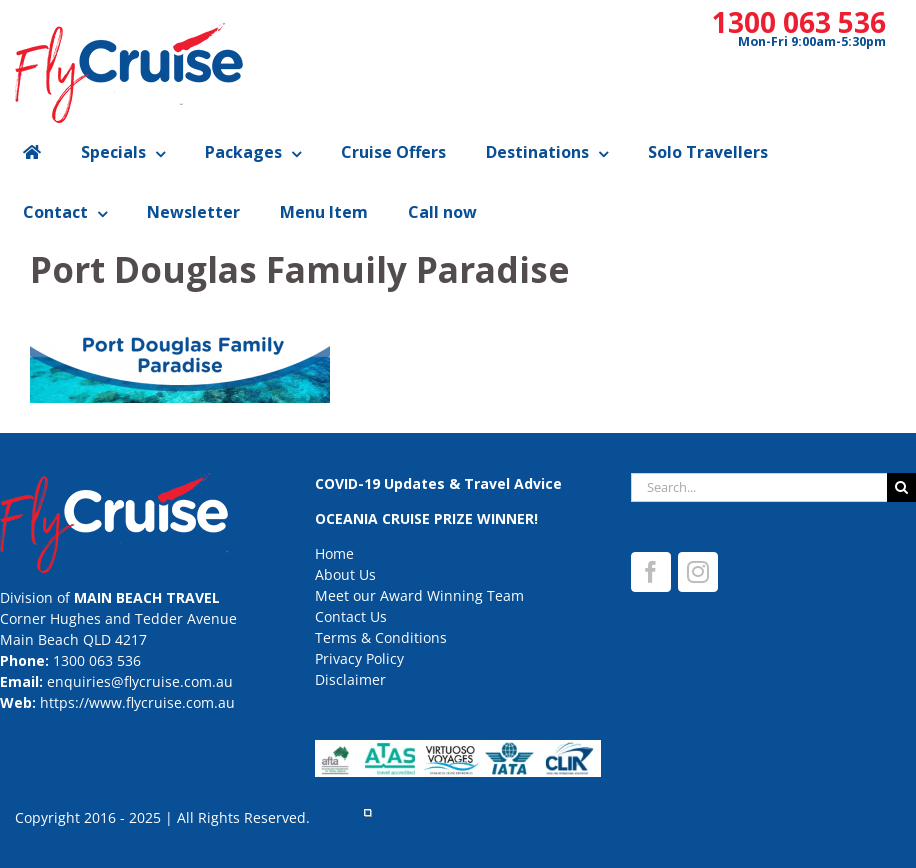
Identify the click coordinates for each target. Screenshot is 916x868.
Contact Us (351, 616)
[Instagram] (698, 572)
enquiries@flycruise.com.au (140, 681)
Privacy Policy (359, 658)
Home (334, 553)
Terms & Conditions (381, 637)
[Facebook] (651, 572)
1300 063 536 (799, 22)
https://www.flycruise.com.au (137, 702)
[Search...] (759, 487)
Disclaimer (350, 679)
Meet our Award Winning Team (419, 595)
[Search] (901, 487)
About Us (345, 574)
